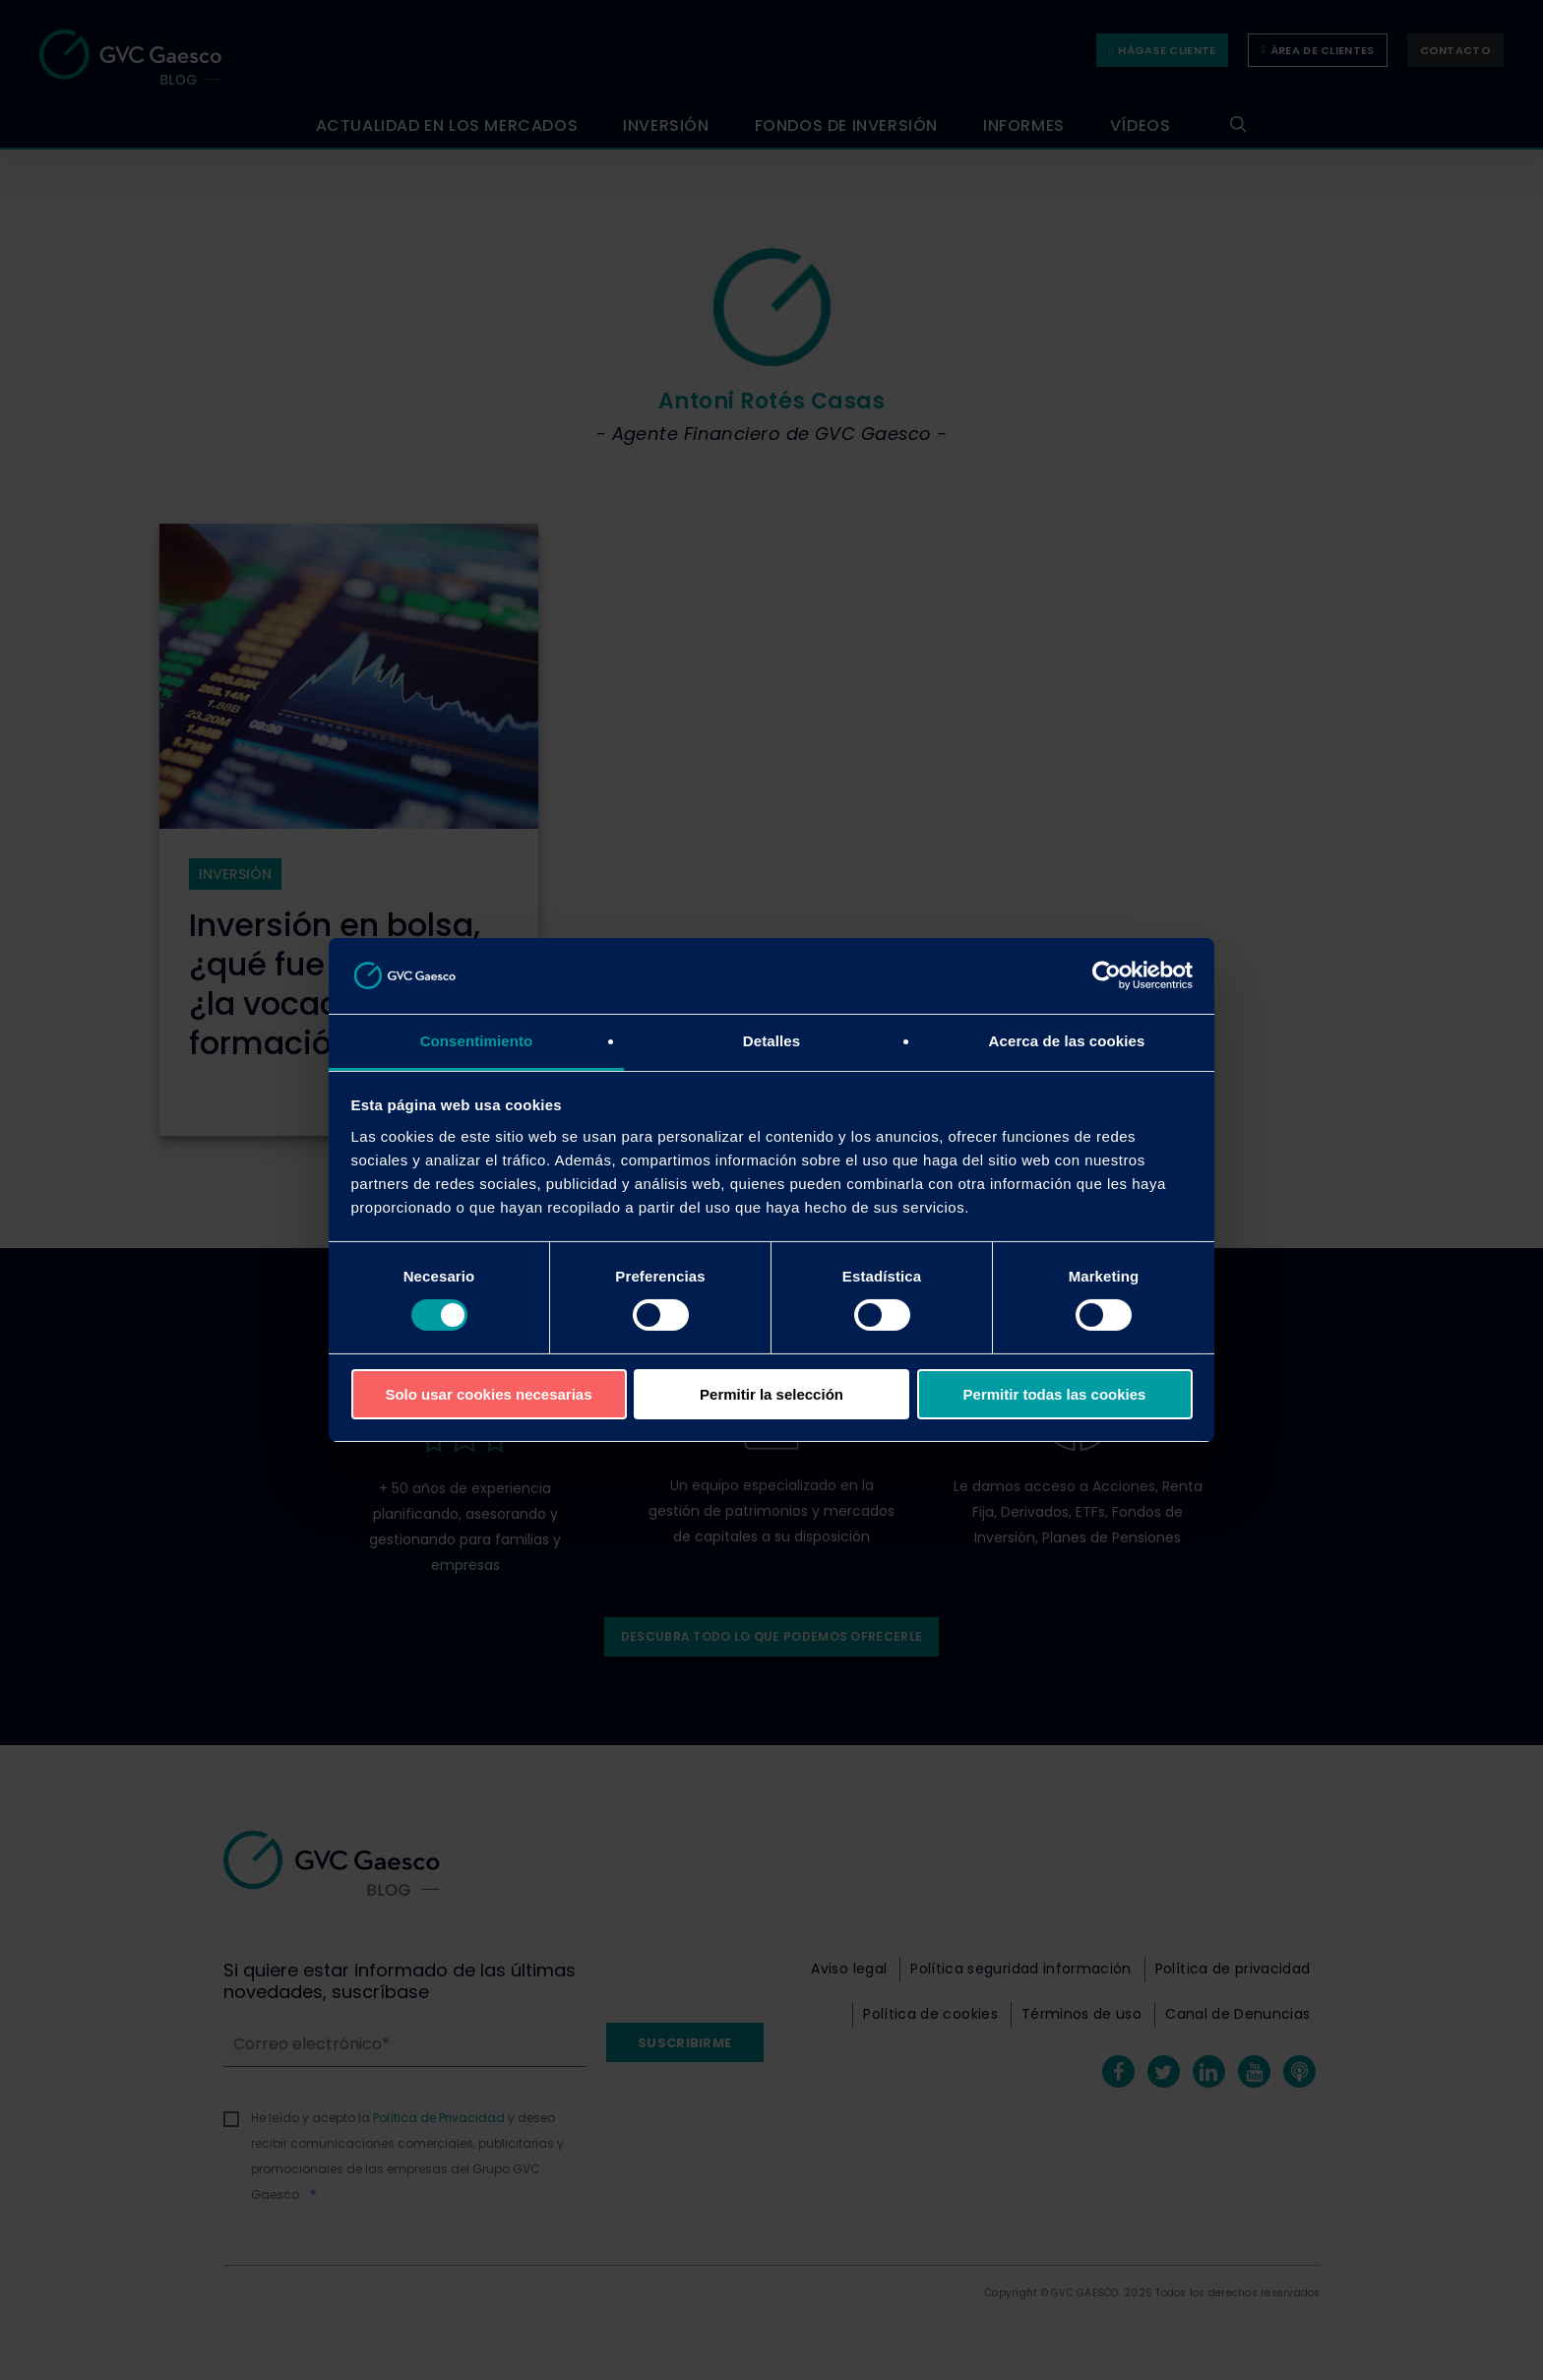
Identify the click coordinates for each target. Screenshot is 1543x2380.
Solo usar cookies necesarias (488, 1394)
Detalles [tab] (771, 1041)
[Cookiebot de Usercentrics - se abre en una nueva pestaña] (1106, 975)
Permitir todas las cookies (1054, 1394)
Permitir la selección (771, 1394)
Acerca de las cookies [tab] (1067, 1041)
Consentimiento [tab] (476, 1041)
